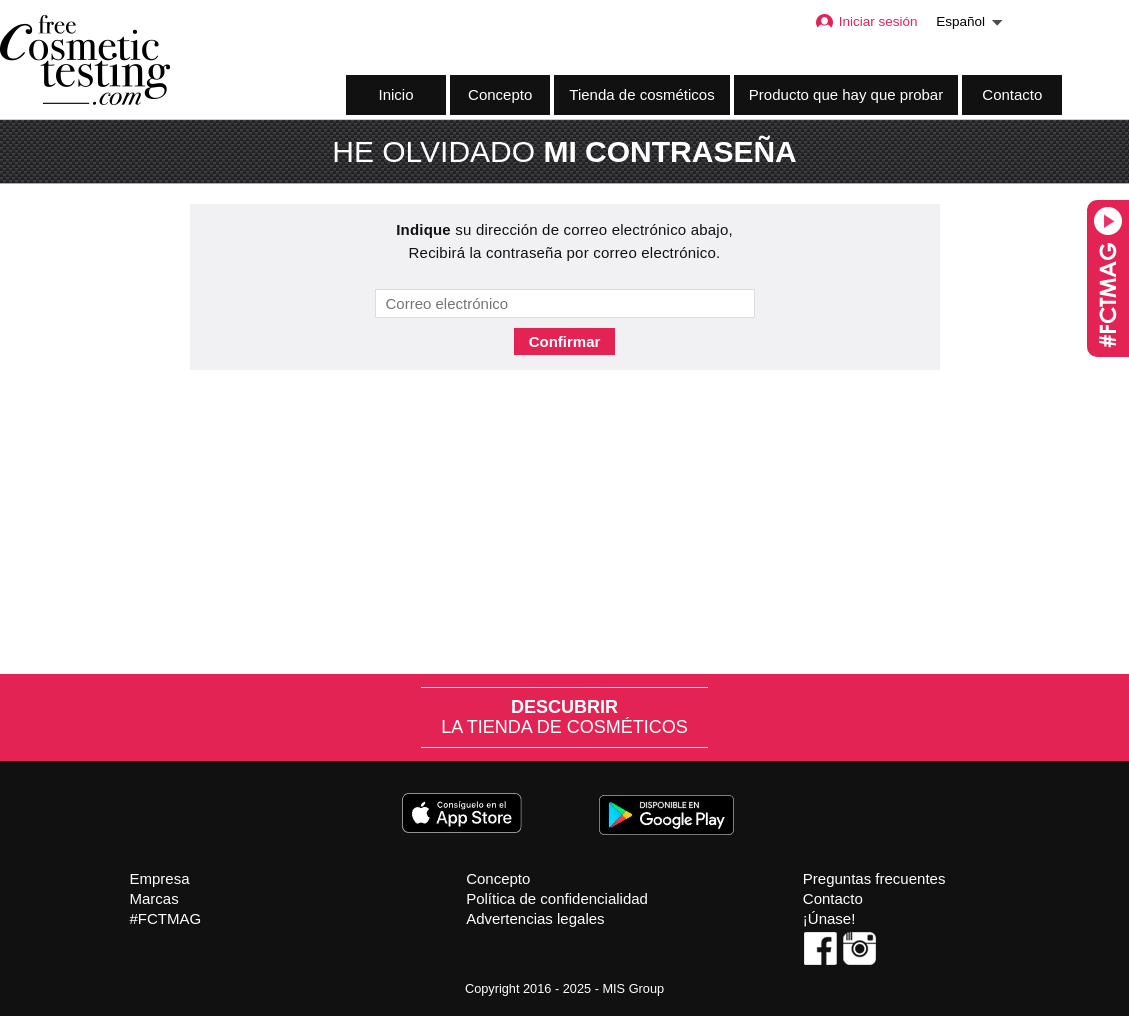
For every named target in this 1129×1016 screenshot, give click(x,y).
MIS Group (633, 988)
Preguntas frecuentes (874, 878)
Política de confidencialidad (557, 898)
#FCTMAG (166, 918)
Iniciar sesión (866, 21)
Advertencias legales (535, 918)
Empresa (160, 878)
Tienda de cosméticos (641, 94)
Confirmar (565, 341)
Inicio (395, 94)
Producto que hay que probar (846, 94)
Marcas (154, 898)
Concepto (500, 94)
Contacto (1012, 94)
